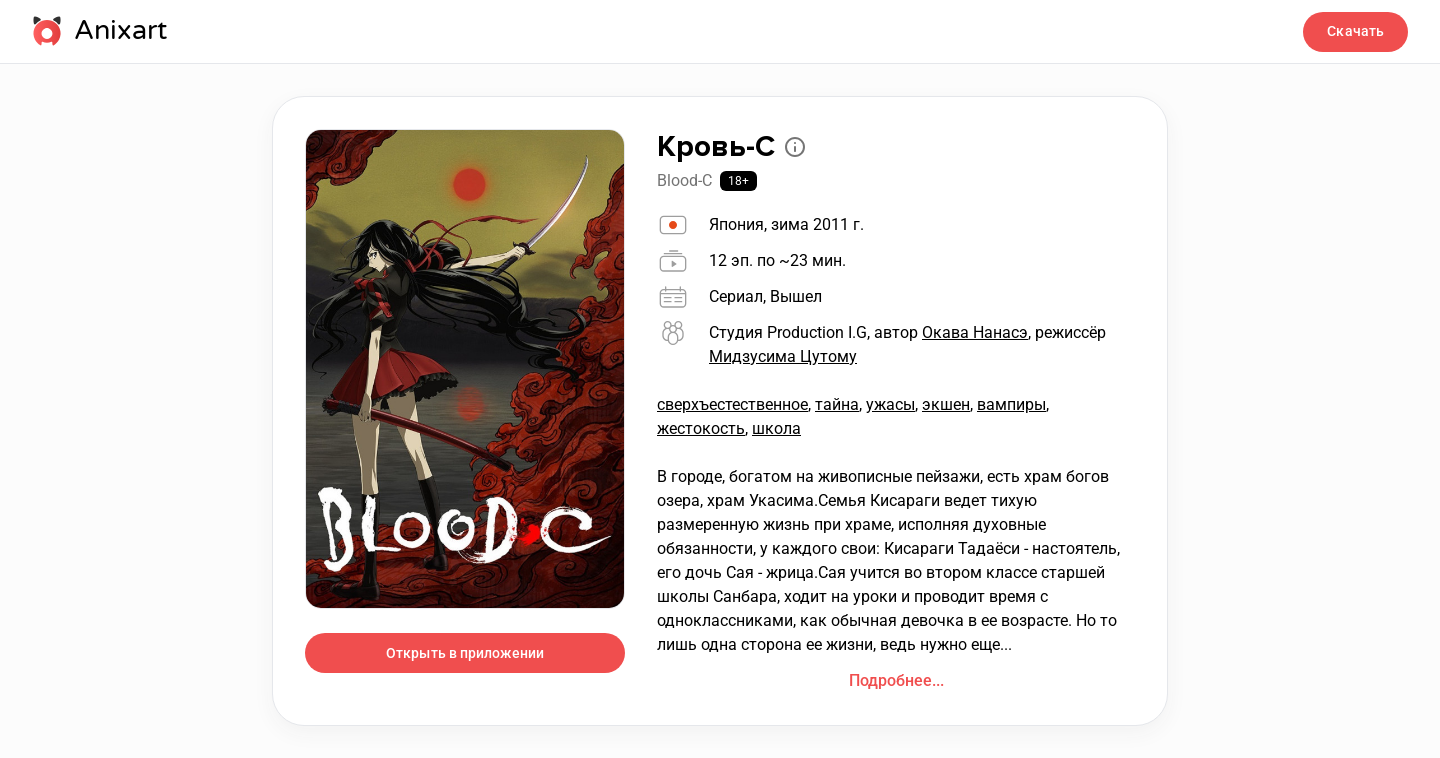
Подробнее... (896, 680)
